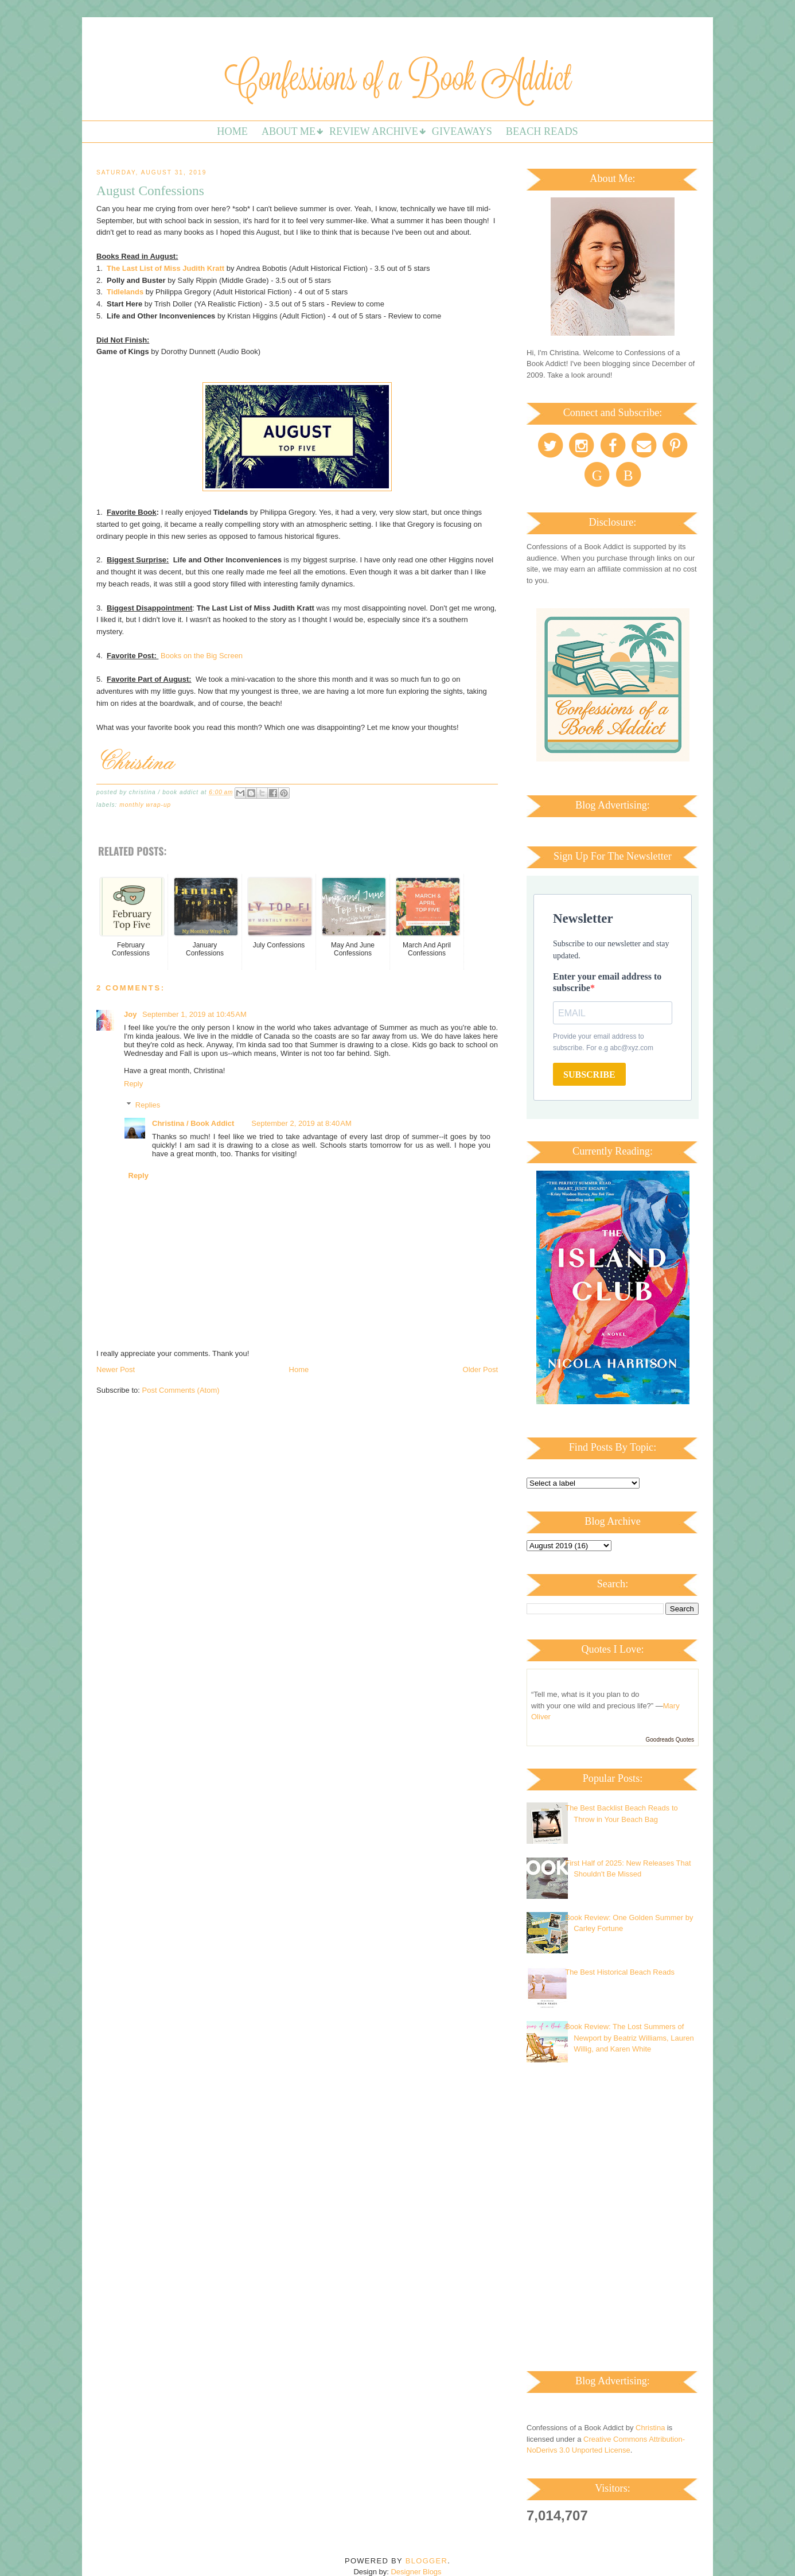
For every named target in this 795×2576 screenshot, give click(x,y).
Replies (147, 1104)
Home (232, 131)
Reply (133, 1083)
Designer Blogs (416, 2571)
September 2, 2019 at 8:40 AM (301, 1123)
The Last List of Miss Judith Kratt (165, 268)
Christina (650, 2427)
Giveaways (462, 131)
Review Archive (373, 131)
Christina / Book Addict (193, 1123)
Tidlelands (125, 291)
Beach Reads (542, 131)
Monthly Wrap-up (145, 805)
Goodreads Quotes (670, 1739)
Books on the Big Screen (203, 655)
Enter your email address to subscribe (607, 982)
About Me (288, 131)
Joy (131, 1014)
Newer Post (115, 1369)
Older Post (480, 1369)
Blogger (426, 2560)
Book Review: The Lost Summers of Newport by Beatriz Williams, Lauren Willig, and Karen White (629, 2037)
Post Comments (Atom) (181, 1390)
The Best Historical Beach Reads (620, 1972)
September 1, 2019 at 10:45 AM (194, 1014)
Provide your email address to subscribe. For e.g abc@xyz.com (603, 1042)
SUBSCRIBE (589, 1074)
